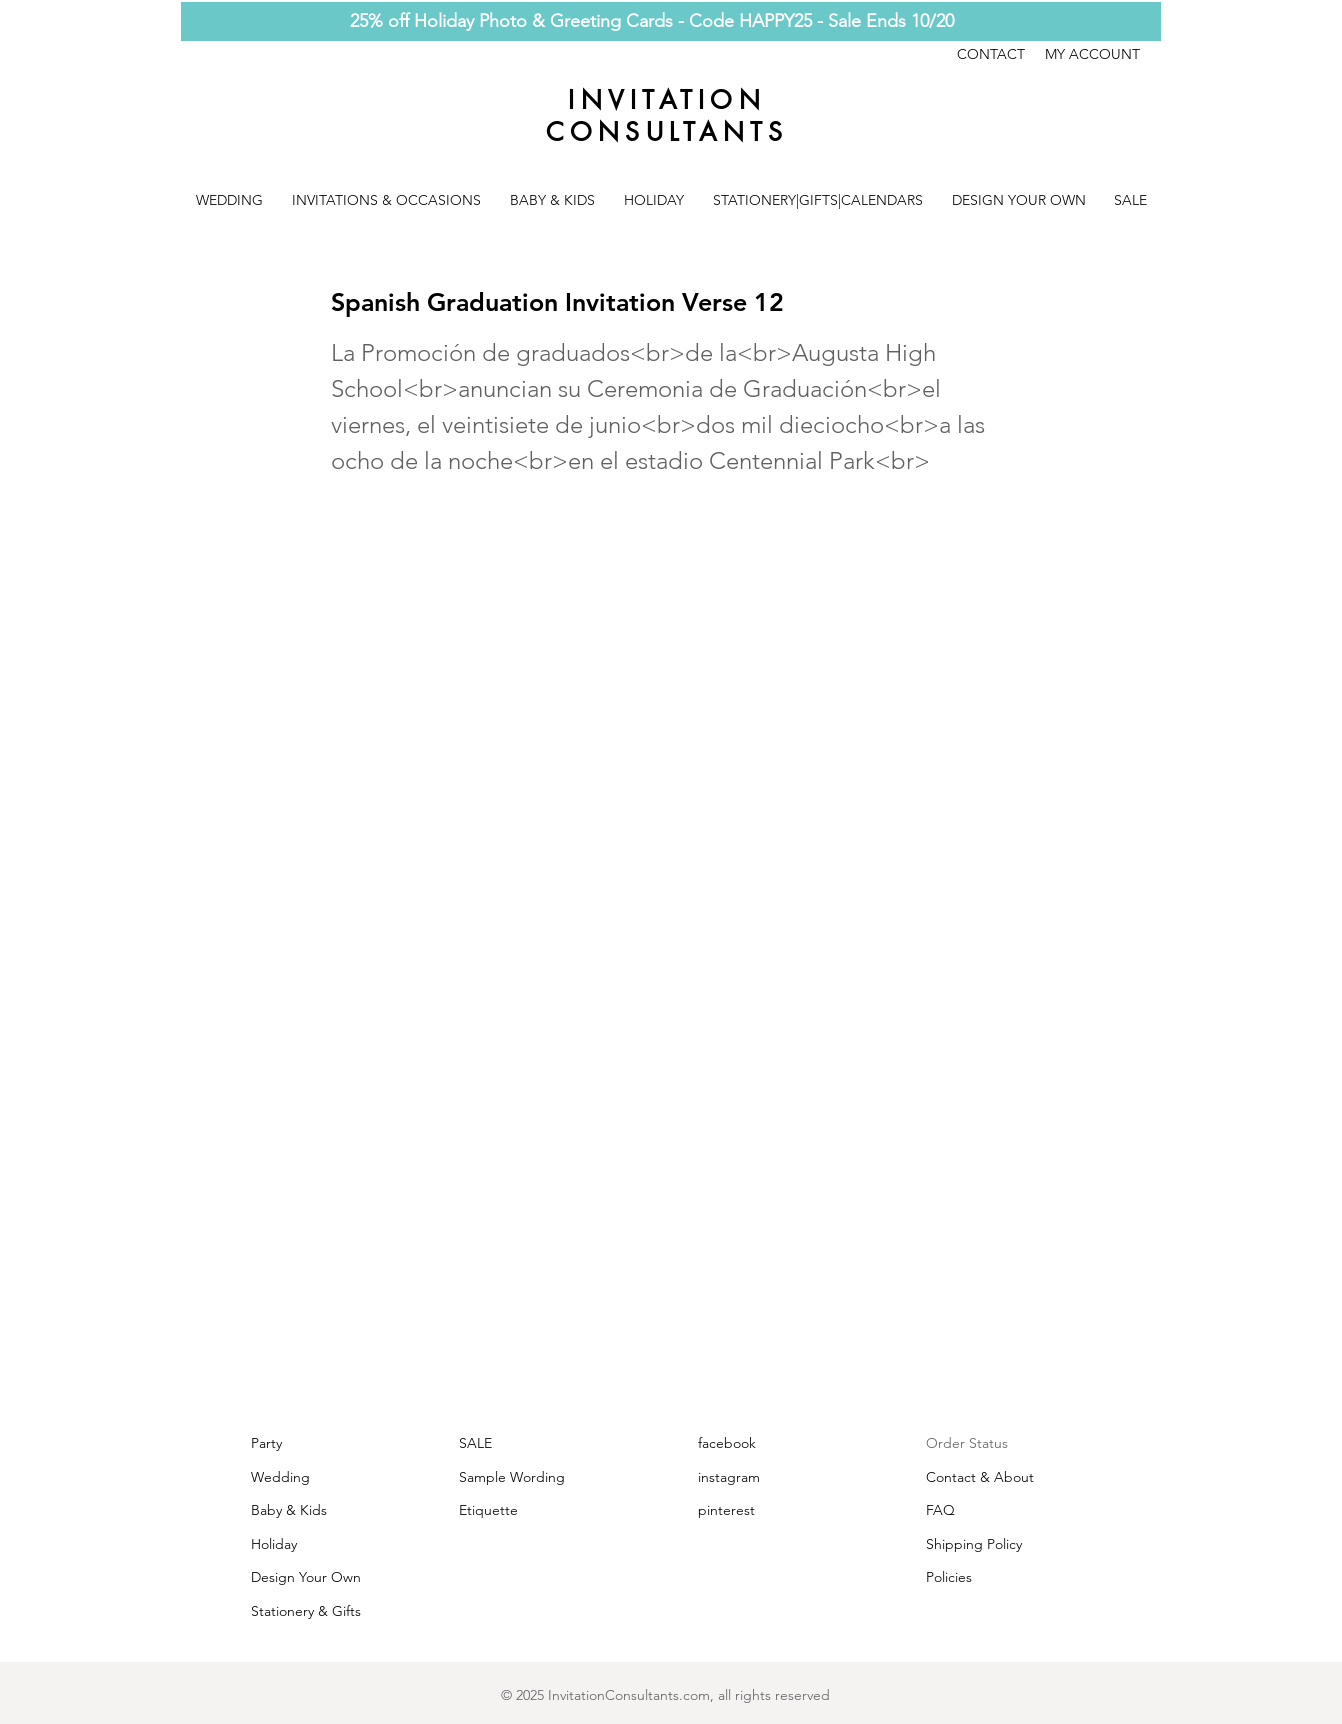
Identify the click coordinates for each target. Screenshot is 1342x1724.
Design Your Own (306, 1577)
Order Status (967, 1443)
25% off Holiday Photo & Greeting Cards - (519, 21)
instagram (729, 1477)
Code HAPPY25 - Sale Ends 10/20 (821, 21)
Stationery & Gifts (306, 1611)
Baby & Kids (289, 1510)
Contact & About (980, 1477)
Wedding (280, 1477)
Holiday (274, 1544)
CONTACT (1001, 54)
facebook (727, 1443)
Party (266, 1443)
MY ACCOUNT (1092, 54)
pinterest (726, 1510)
